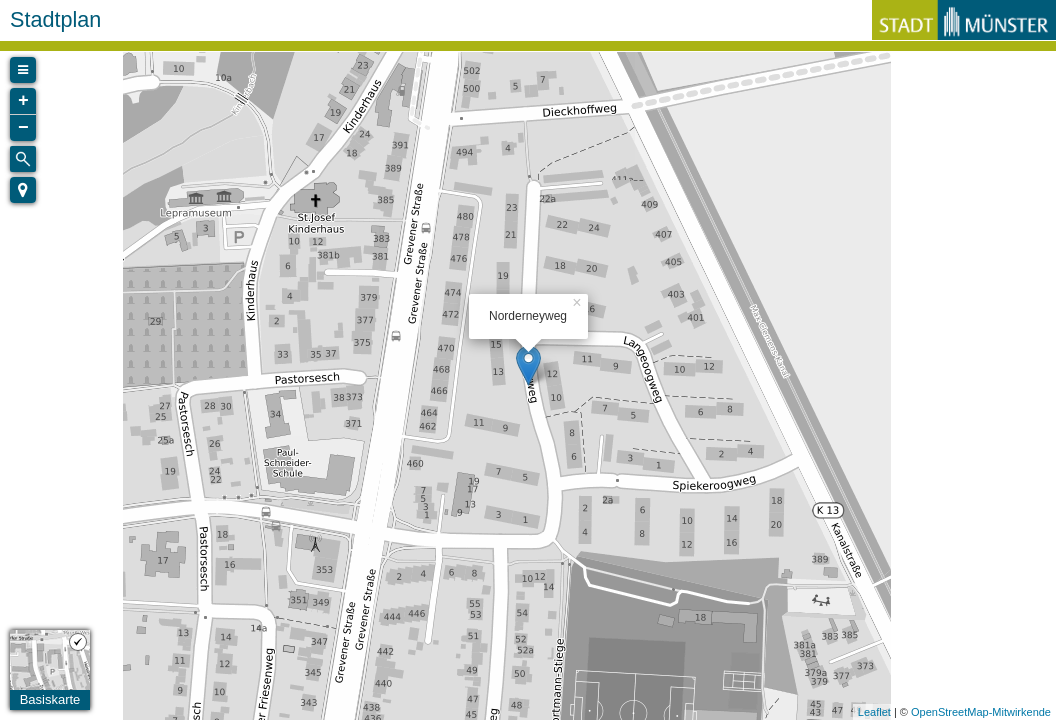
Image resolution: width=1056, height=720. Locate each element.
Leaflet (874, 712)
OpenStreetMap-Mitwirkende (981, 712)
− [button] (23, 128)
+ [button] (23, 101)
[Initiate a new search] (23, 159)
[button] (23, 190)
